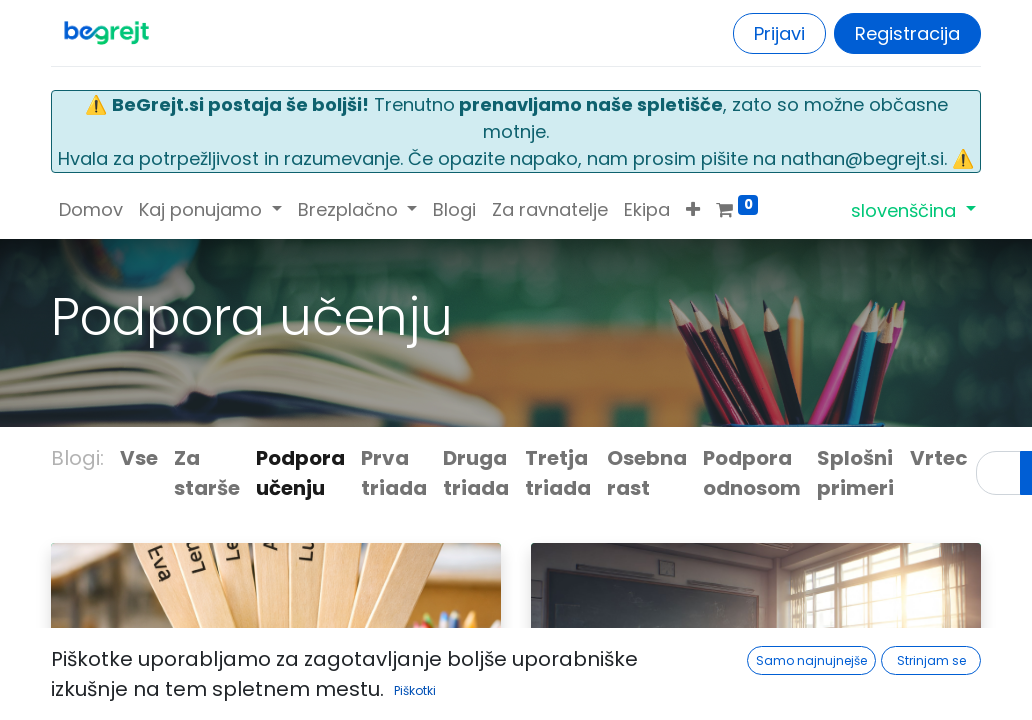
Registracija (907, 33)
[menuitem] (91, 209)
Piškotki (415, 690)
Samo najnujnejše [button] (811, 660)
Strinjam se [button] (931, 660)
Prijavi (779, 33)
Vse (139, 458)
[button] (693, 209)
